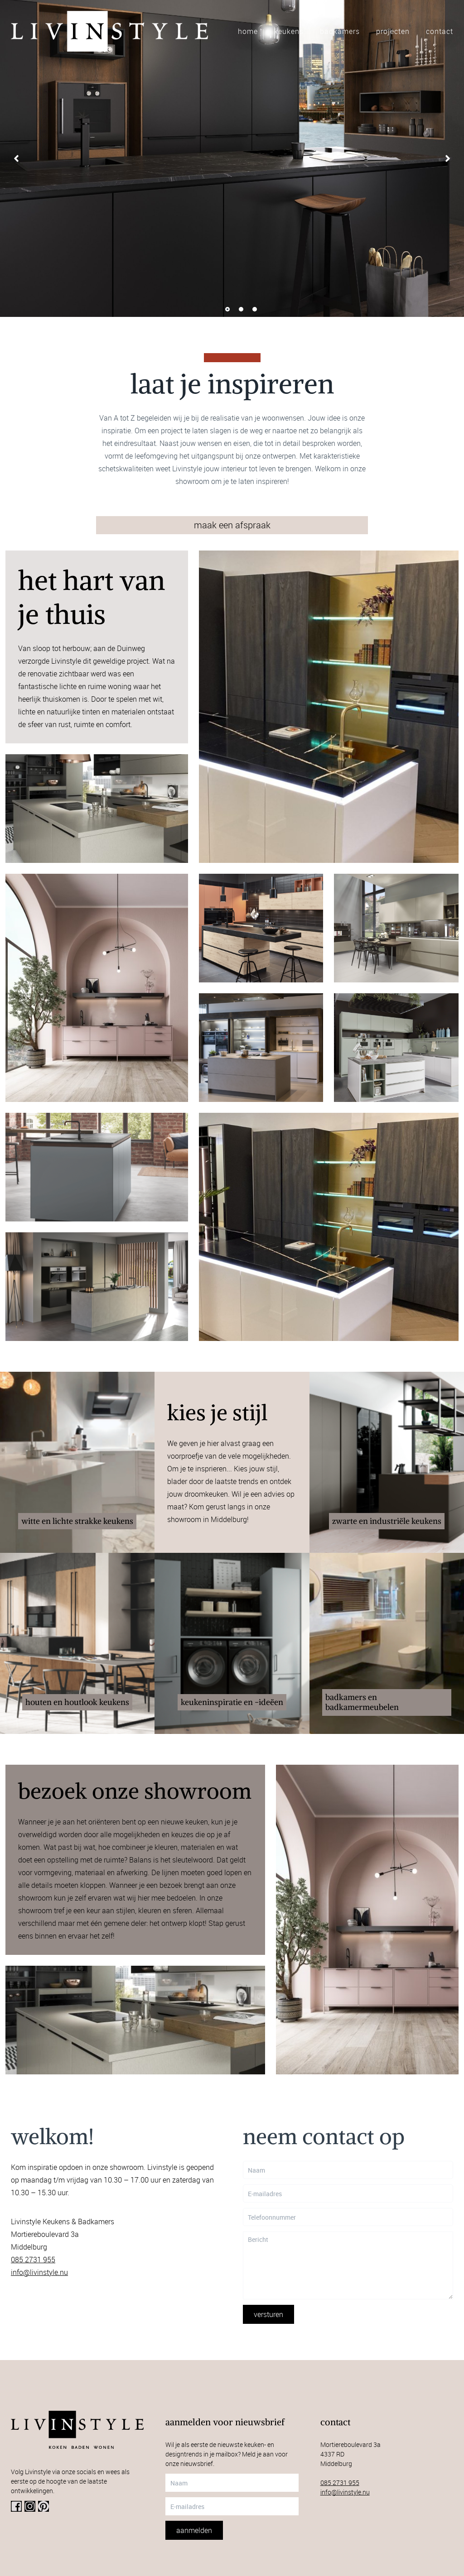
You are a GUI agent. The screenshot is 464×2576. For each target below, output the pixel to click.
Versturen (268, 2314)
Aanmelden (194, 2530)
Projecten (393, 31)
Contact (439, 31)
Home (248, 31)
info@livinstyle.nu (39, 2272)
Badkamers (340, 31)
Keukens (289, 31)
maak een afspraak (232, 525)
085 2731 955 (33, 2260)
